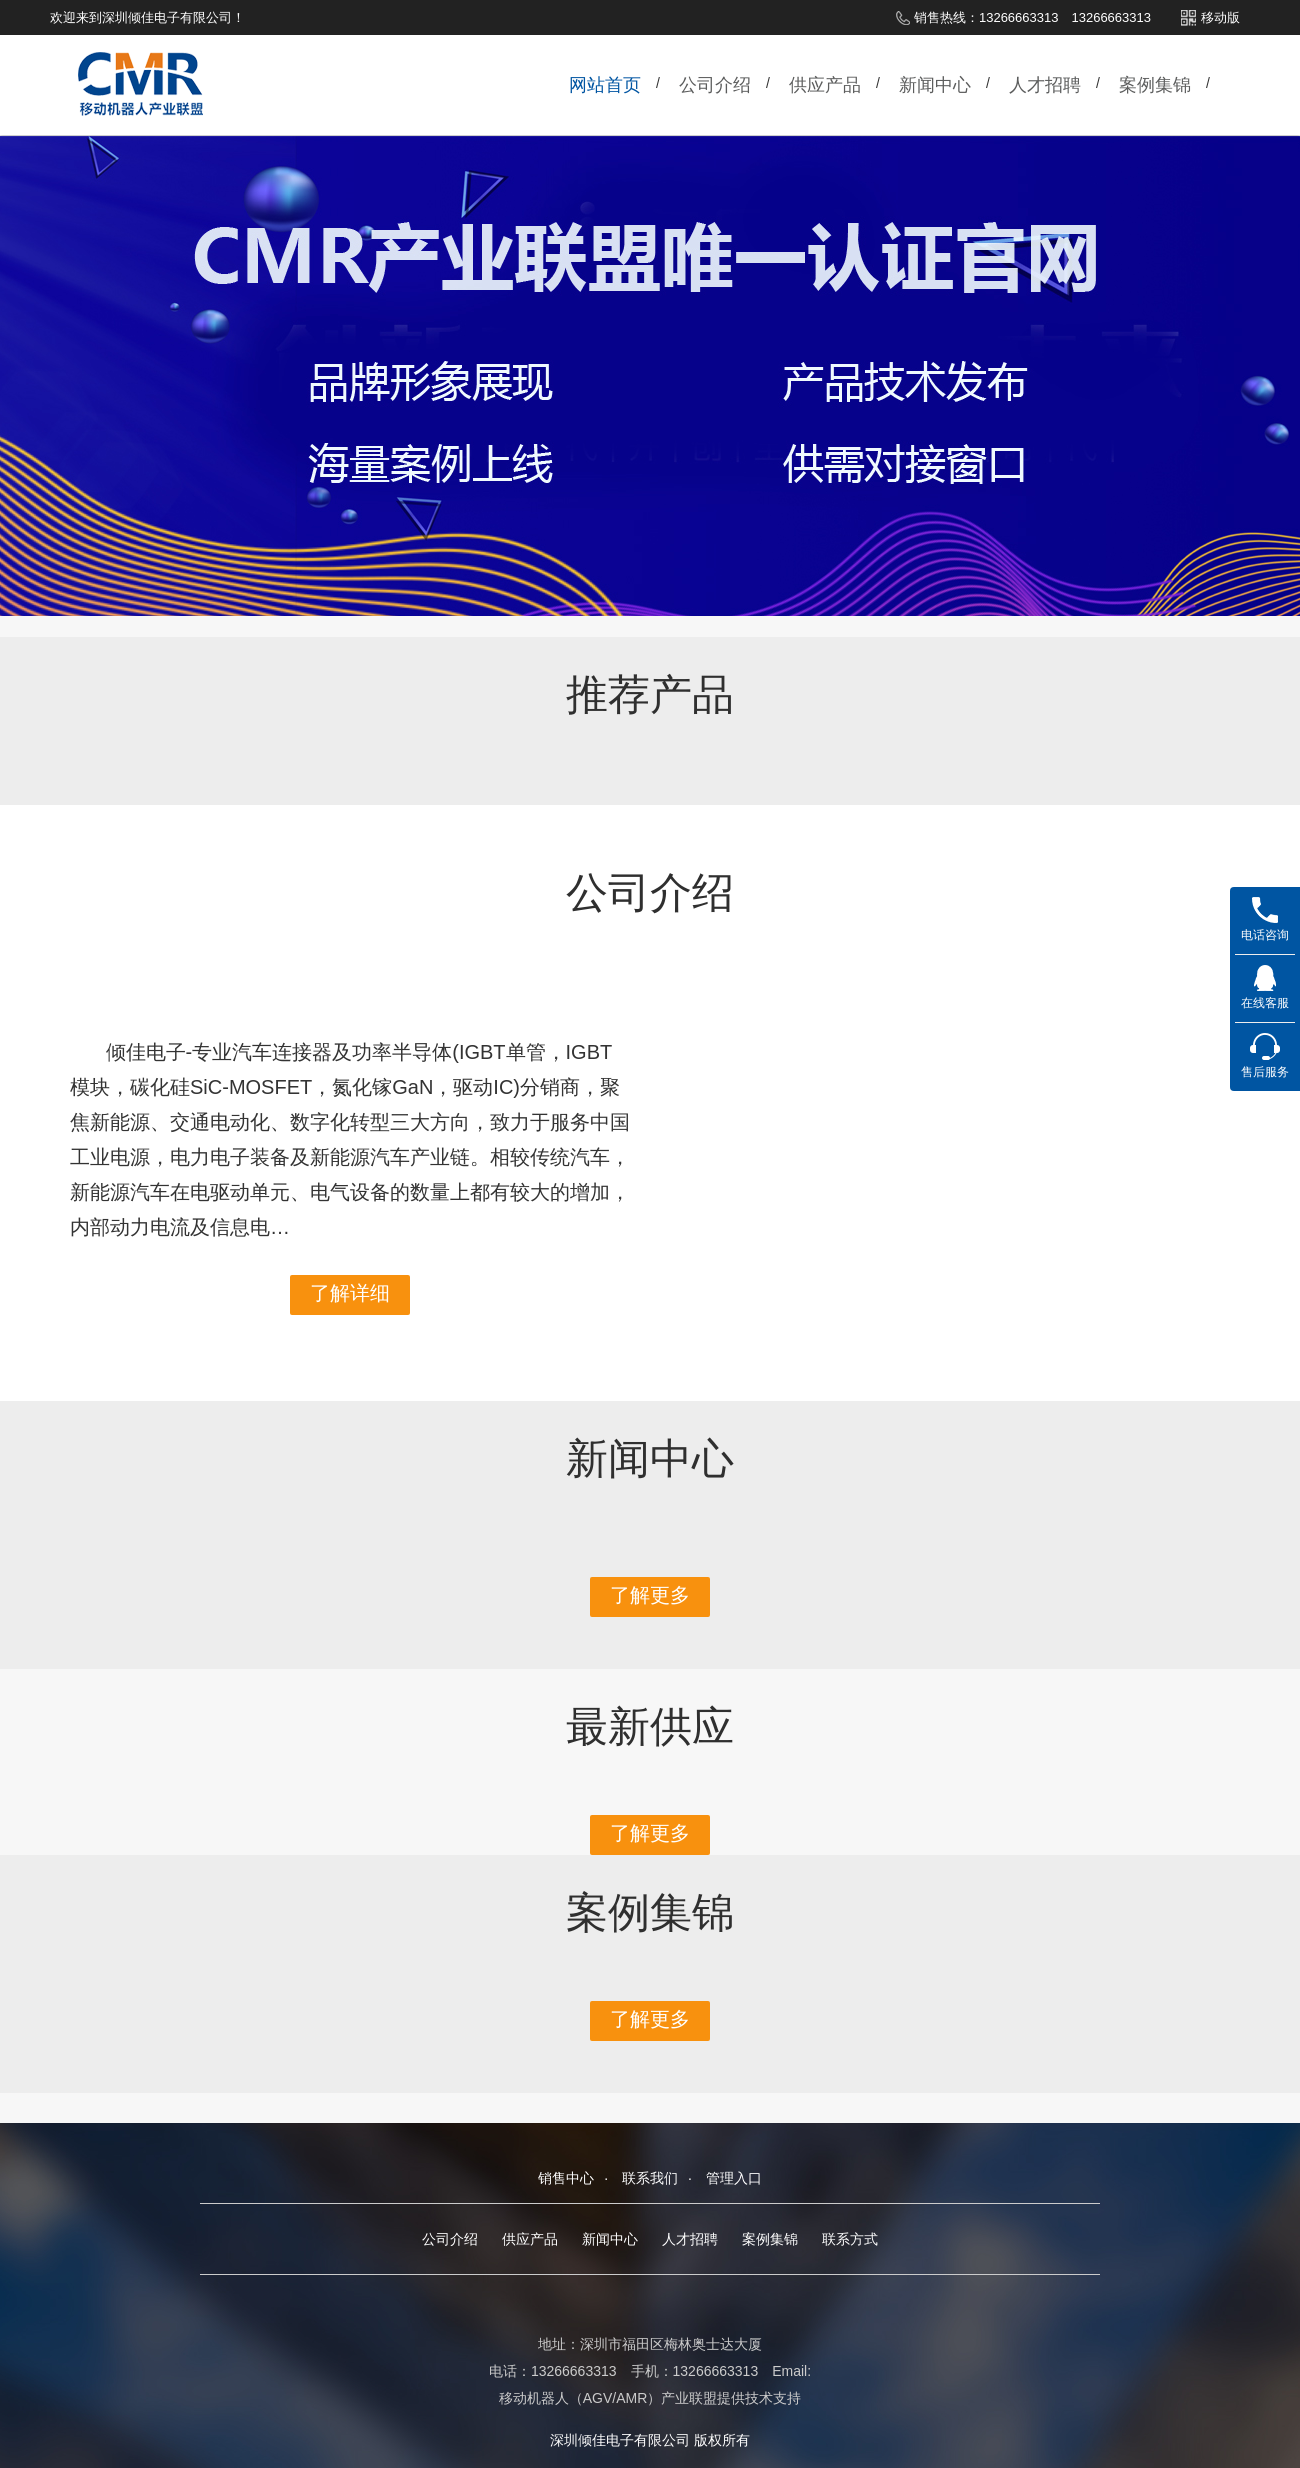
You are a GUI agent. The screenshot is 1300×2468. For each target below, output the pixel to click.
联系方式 (850, 2239)
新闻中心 (935, 85)
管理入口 (734, 2178)
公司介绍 (715, 85)
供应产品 (825, 85)
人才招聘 (1045, 85)
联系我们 (650, 2178)
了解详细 (350, 1293)
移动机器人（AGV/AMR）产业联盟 (608, 2398)
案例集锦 (1155, 85)
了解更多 (650, 1595)
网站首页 (605, 85)
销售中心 (566, 2178)
